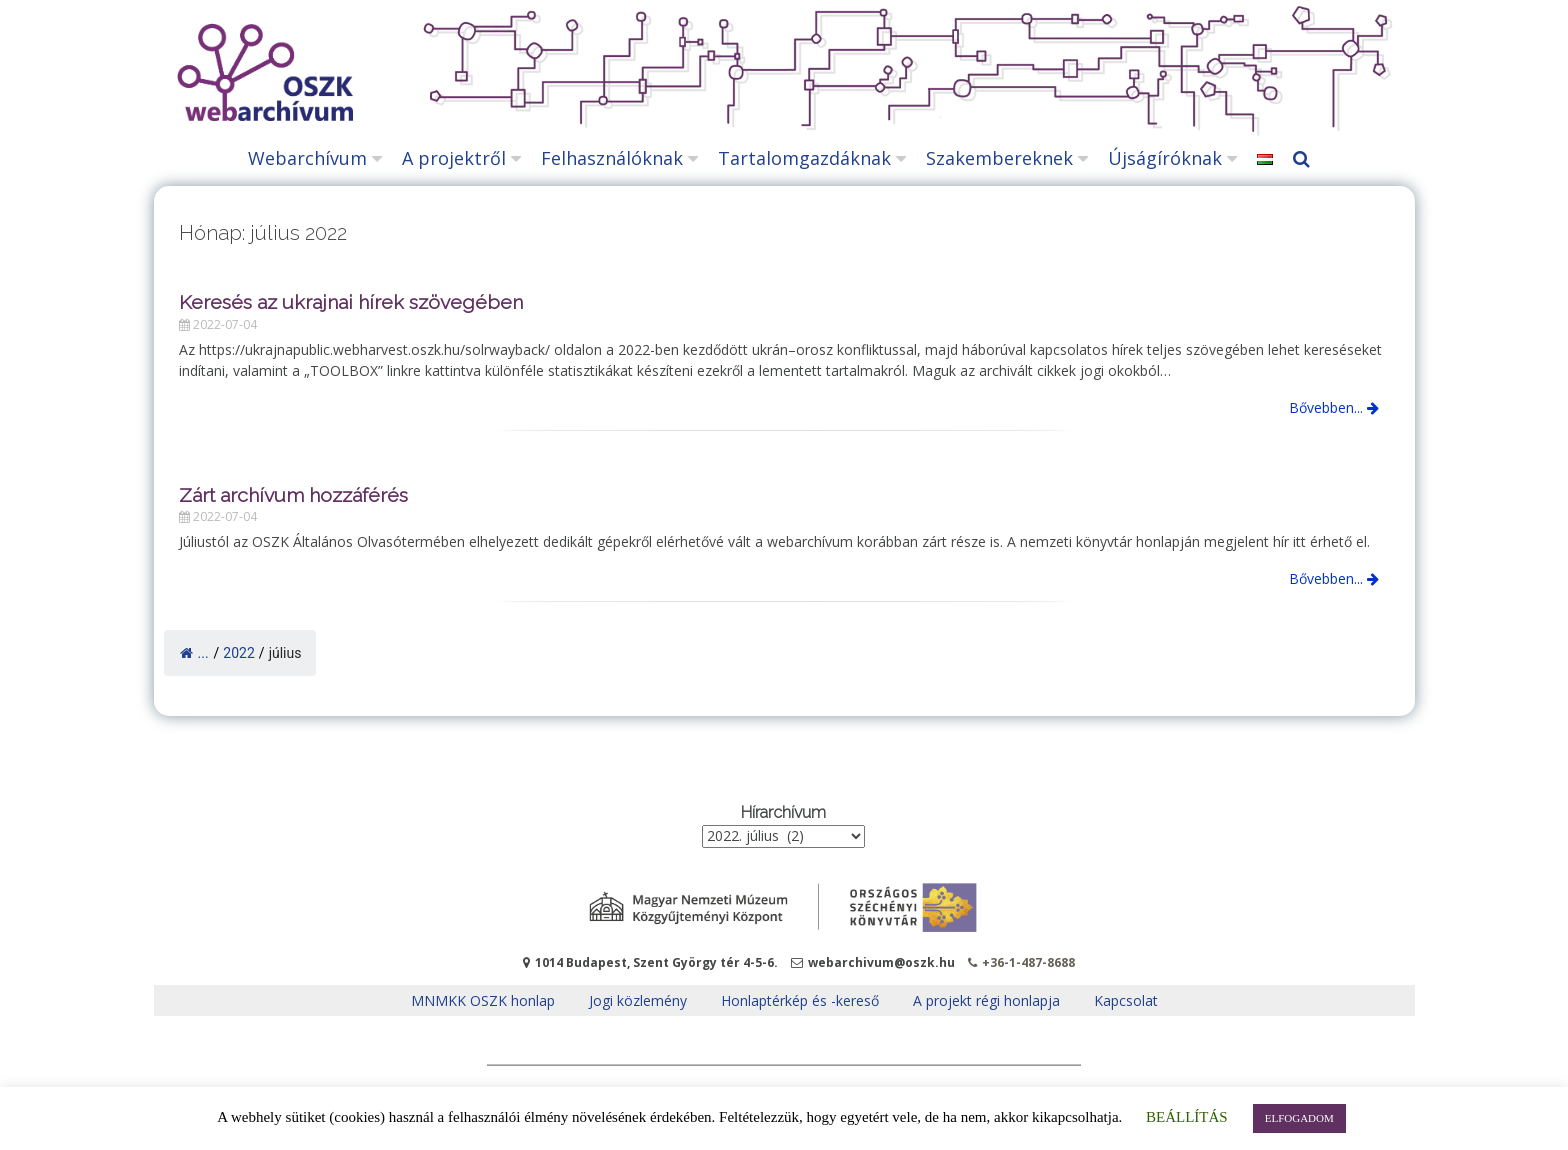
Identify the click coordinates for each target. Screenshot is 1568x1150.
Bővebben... (1334, 407)
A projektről (454, 158)
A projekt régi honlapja (986, 1000)
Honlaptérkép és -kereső (800, 1000)
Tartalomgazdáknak (804, 158)
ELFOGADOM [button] (1299, 1118)
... (194, 653)
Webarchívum (307, 158)
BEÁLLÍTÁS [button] (1187, 1117)
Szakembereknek (999, 158)
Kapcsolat (1126, 1000)
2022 (238, 653)
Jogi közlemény (638, 1000)
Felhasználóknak (612, 158)
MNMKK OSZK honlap (483, 1000)
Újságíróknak (1165, 158)
